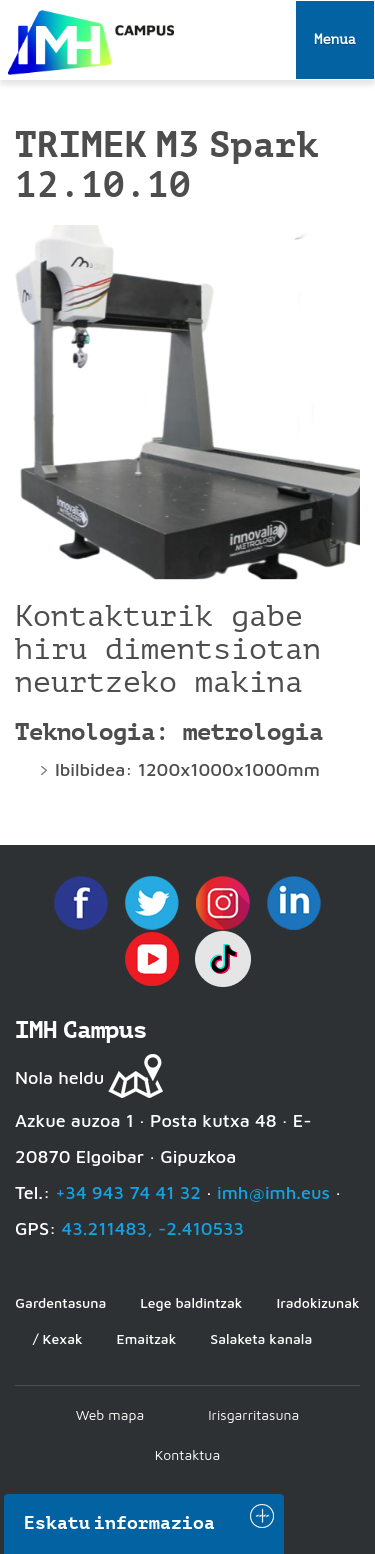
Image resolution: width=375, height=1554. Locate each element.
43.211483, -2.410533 (152, 1228)
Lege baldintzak (191, 1302)
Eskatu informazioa (120, 1523)
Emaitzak (147, 1338)
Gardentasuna (60, 1302)
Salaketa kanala (261, 1338)
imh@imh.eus (273, 1192)
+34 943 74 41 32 (128, 1192)
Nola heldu (59, 1077)
